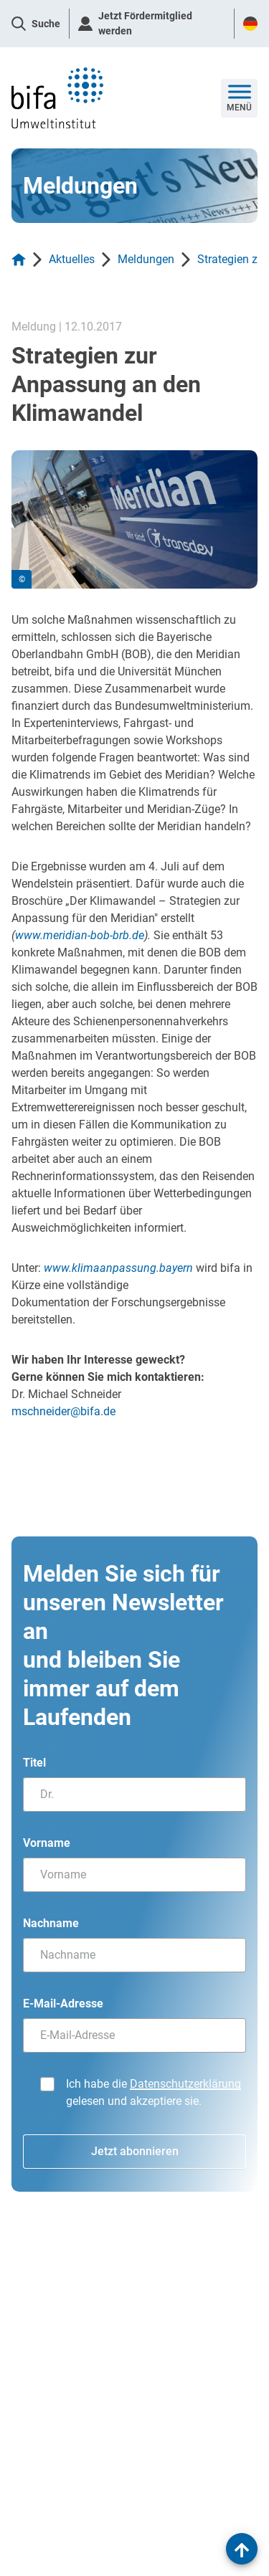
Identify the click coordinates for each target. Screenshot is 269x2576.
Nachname (51, 1923)
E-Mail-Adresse (63, 2003)
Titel (34, 1762)
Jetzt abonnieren (135, 2151)
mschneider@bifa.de (63, 1411)
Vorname (46, 1843)
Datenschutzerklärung (185, 2084)
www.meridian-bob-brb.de (79, 935)
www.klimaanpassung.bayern (118, 1268)
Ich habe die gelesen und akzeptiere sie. (153, 2092)
